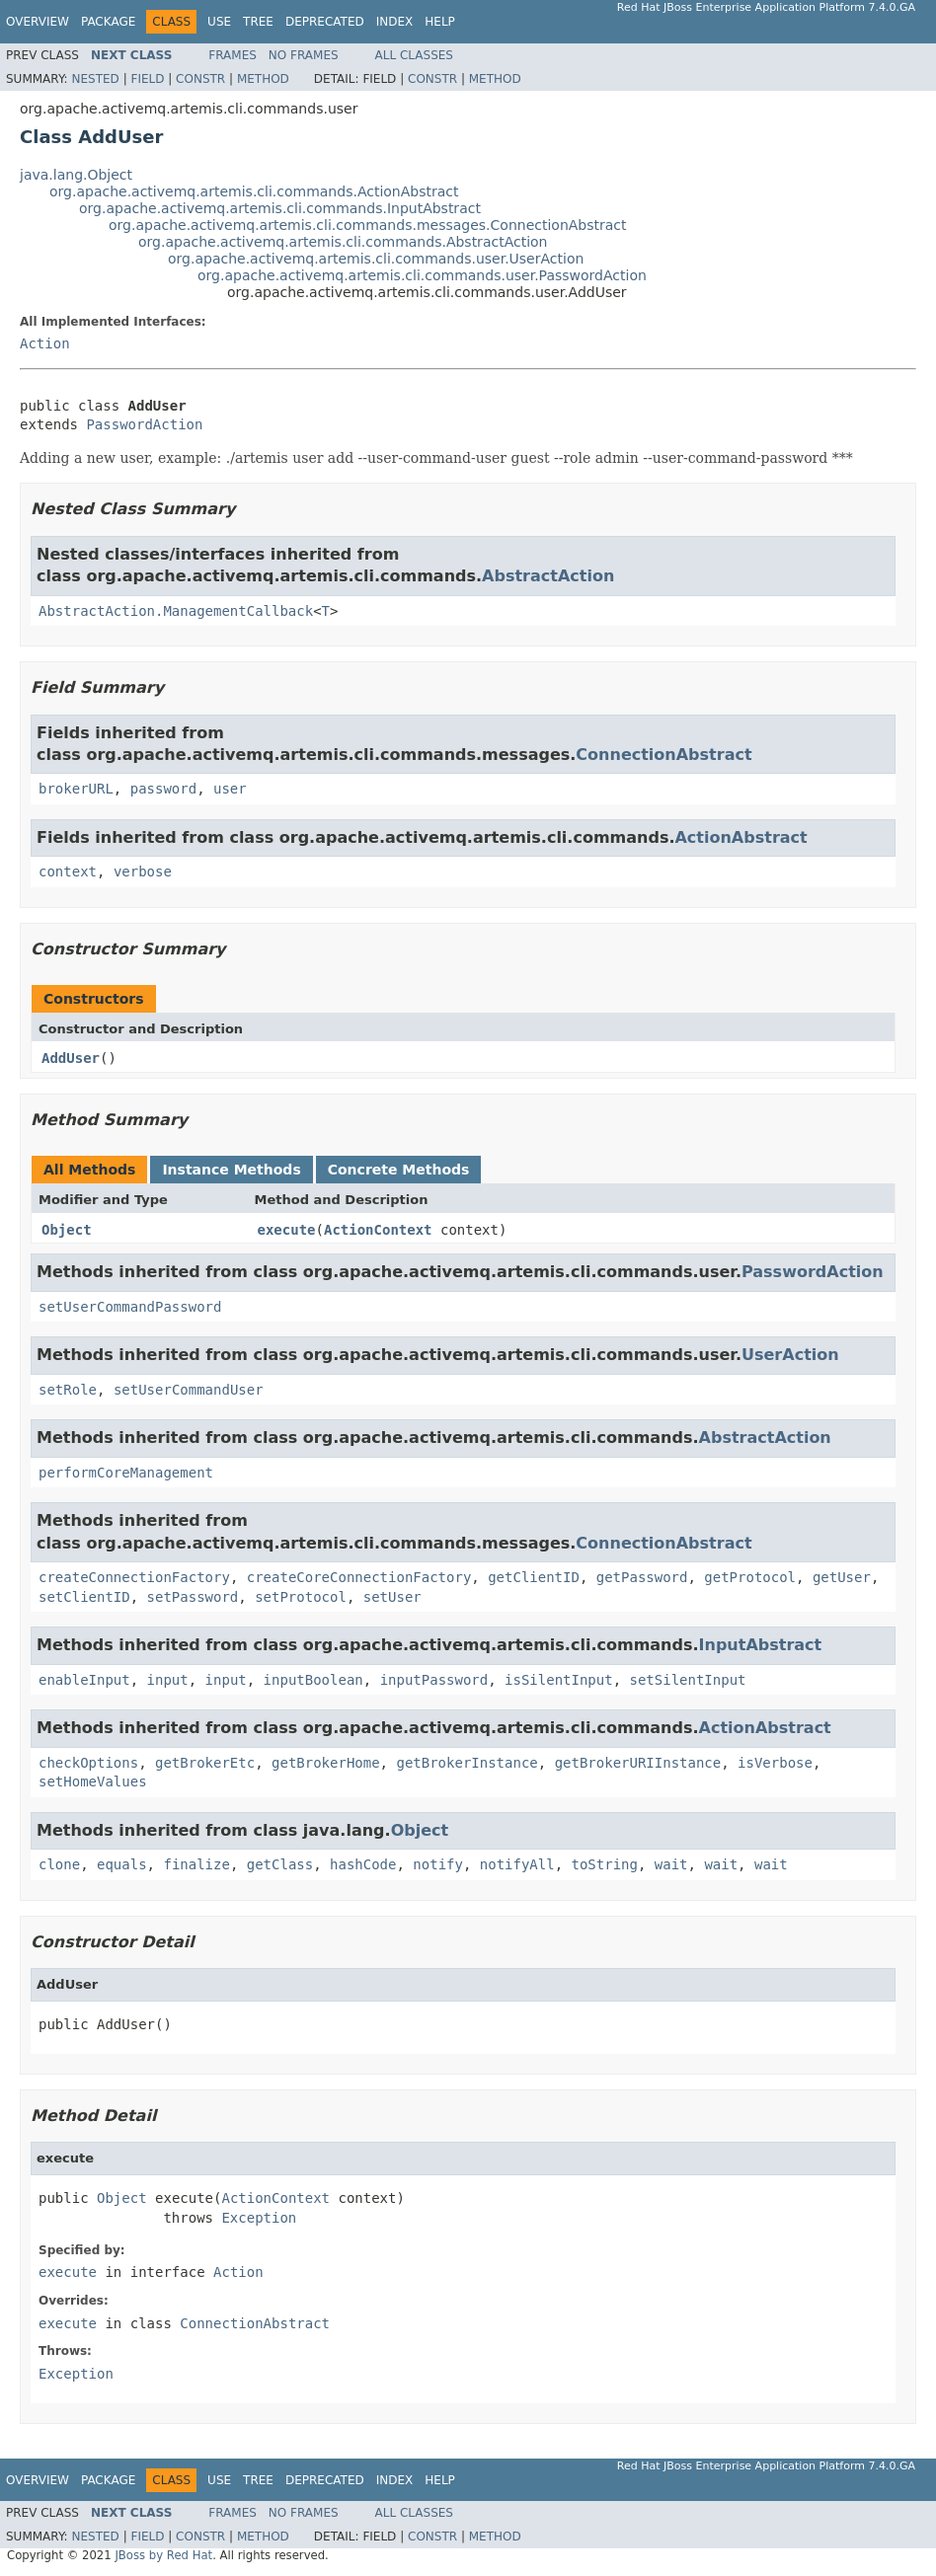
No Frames (304, 55)
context (68, 871)
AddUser (70, 1058)
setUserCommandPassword (130, 1307)
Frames (232, 55)
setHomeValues (93, 1781)
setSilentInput (688, 1680)
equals (122, 1864)
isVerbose (775, 1763)
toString (605, 1864)
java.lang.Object (76, 175)
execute (287, 1230)
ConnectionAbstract (663, 754)
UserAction (790, 1354)
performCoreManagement (126, 1472)
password (163, 788)
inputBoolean (313, 1680)
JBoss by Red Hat (163, 2555)
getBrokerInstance (466, 1763)
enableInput (84, 1680)
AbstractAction (548, 576)
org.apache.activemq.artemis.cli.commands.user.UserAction (376, 258)
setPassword (193, 1597)
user (230, 788)
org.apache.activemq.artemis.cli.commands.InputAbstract (280, 208)
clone (59, 1864)
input (168, 1680)
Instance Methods (231, 1169)
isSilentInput (559, 1680)
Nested (94, 79)
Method (263, 79)
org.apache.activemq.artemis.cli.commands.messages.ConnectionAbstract (368, 225)
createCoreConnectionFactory (359, 1577)
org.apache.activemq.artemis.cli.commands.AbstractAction (343, 242)
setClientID (84, 1597)
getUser (842, 1577)
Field (147, 79)
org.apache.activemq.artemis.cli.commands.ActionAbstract (254, 191)
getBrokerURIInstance (638, 1763)
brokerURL (76, 788)
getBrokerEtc (205, 1763)
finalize (196, 1864)
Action (45, 343)
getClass (280, 1864)
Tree (258, 22)
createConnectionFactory (134, 1577)
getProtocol (750, 1577)
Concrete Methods (399, 1169)
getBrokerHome (326, 1763)
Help (440, 22)
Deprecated (324, 22)
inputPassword (434, 1680)
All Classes (414, 55)
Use (219, 22)
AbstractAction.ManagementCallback (176, 611)
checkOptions (88, 1763)
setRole (68, 1390)
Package (108, 22)
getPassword (642, 1577)
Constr (200, 79)
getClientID (534, 1577)
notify (438, 1864)
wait (671, 1864)
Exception (258, 2218)
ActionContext (378, 1230)
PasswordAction (144, 424)
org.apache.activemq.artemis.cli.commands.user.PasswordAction (422, 275)
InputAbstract (760, 1644)
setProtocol (301, 1597)
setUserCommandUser (189, 1390)
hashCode (363, 1864)
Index (395, 22)
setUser (392, 1597)
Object (66, 1230)
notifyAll (517, 1864)
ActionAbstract (740, 837)
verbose (143, 871)
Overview (37, 22)
